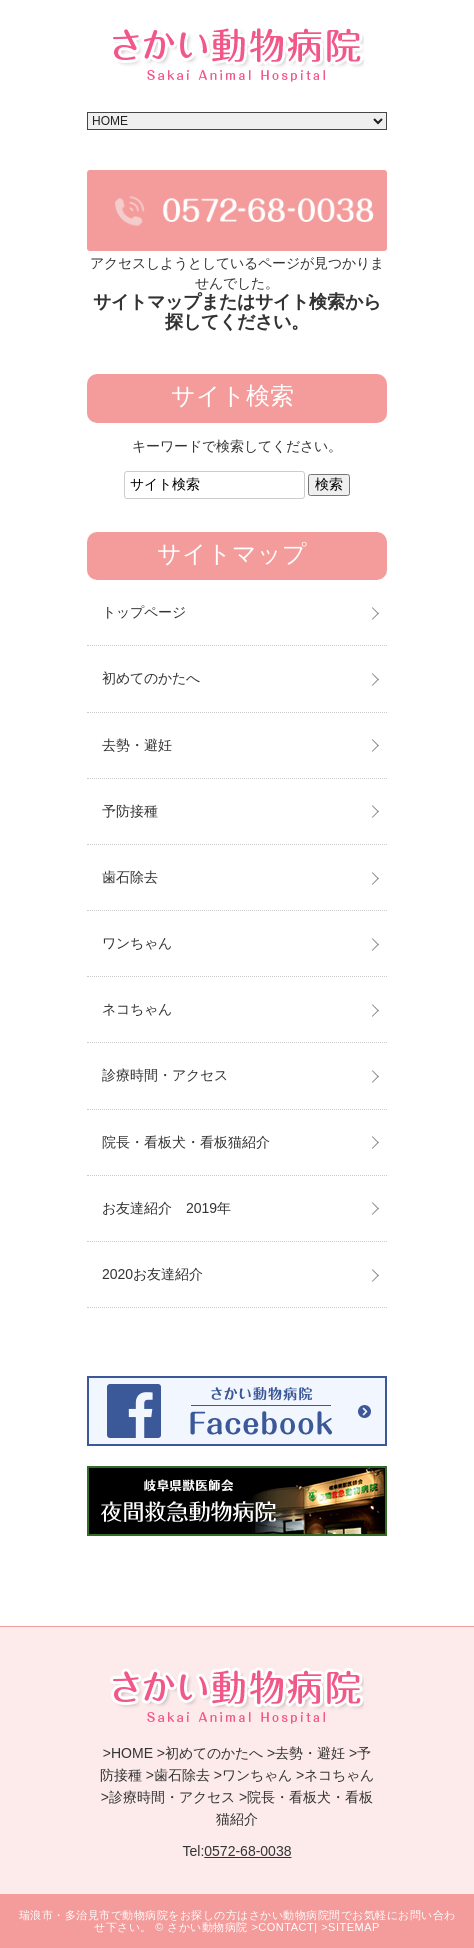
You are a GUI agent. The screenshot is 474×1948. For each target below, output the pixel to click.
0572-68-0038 (247, 1851)
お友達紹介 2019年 (166, 1208)
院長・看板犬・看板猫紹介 (186, 1142)
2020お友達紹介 (152, 1274)
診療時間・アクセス (165, 1075)
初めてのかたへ (151, 678)
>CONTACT (282, 1927)
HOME (132, 1753)
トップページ (144, 612)
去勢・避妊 (137, 745)
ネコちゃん (137, 1009)
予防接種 (130, 811)
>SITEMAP (350, 1927)
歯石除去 (130, 877)
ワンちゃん (137, 943)
